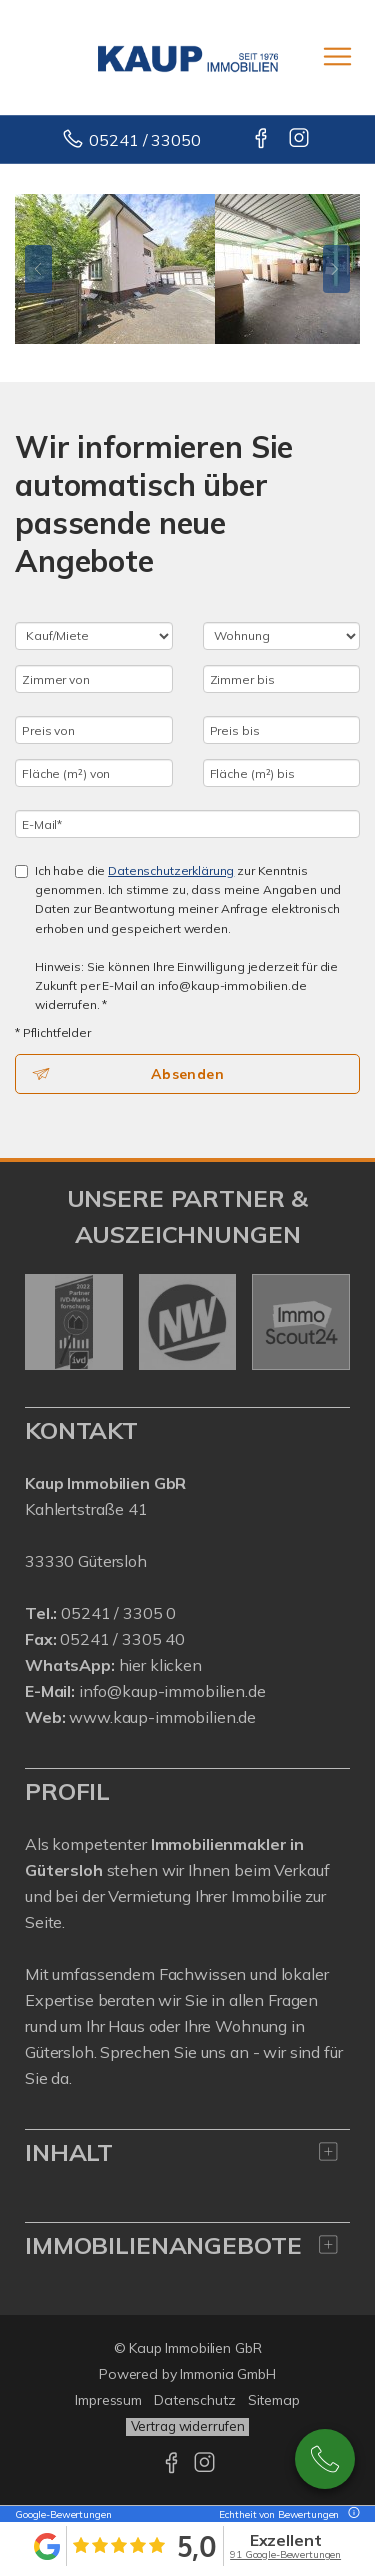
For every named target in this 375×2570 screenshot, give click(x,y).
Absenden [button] (187, 1074)
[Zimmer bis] (282, 679)
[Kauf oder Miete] (94, 636)
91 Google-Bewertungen (285, 2554)
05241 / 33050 (144, 140)
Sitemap (274, 2400)
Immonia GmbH (228, 2374)
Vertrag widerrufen (188, 2426)
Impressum (108, 2400)
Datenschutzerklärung (171, 870)
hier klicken (160, 1665)
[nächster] (327, 1322)
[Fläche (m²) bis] (282, 773)
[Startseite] (188, 57)
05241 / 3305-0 (325, 2459)
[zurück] (47, 1322)
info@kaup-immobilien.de (172, 1691)
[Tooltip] (351, 2514)
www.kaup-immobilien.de (162, 1717)
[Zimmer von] (94, 679)
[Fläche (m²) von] (94, 773)
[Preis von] (94, 730)
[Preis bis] (282, 730)
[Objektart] (282, 636)
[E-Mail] (187, 824)
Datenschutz (195, 2400)
